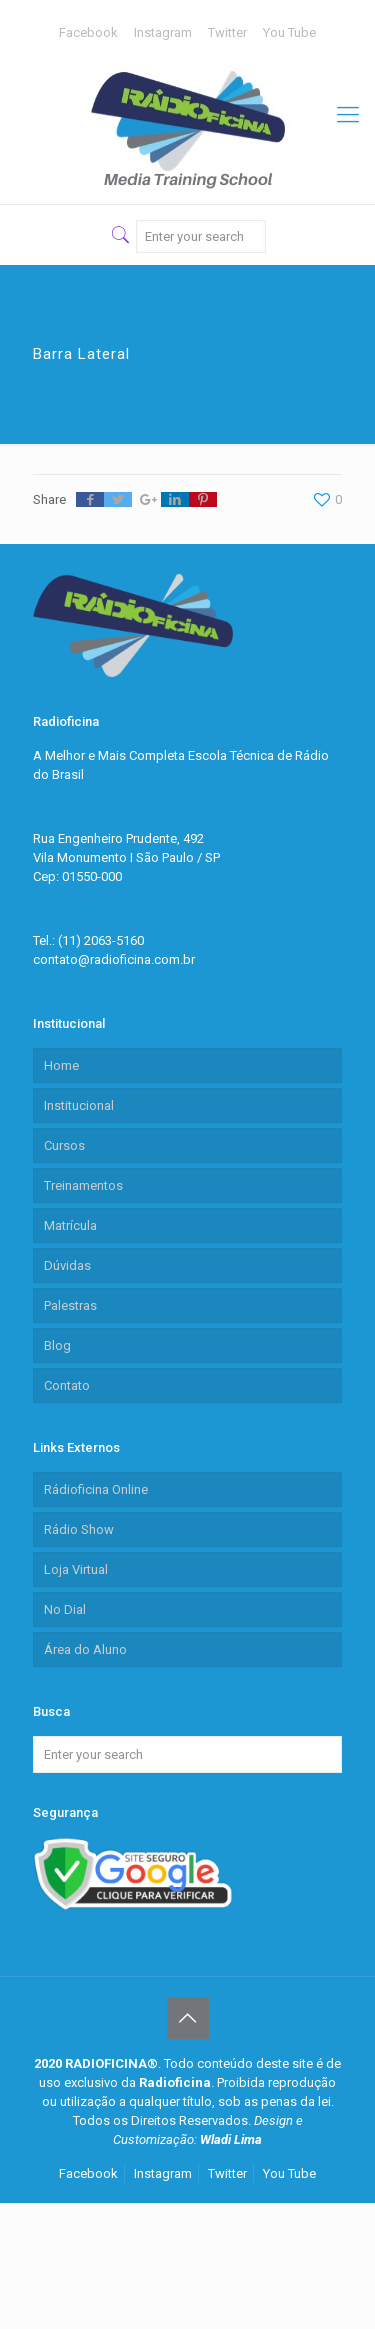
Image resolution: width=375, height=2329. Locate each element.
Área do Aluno (85, 1649)
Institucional (79, 1105)
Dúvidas (67, 1265)
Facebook (88, 32)
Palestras (70, 1305)
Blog (57, 1345)
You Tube (289, 32)
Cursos (64, 1145)
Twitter (227, 32)
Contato (67, 1385)
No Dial (65, 1609)
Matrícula (70, 1225)
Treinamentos (83, 1185)
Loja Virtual (76, 1569)
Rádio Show (79, 1529)
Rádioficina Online (96, 1489)
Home (61, 1065)
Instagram (163, 32)
